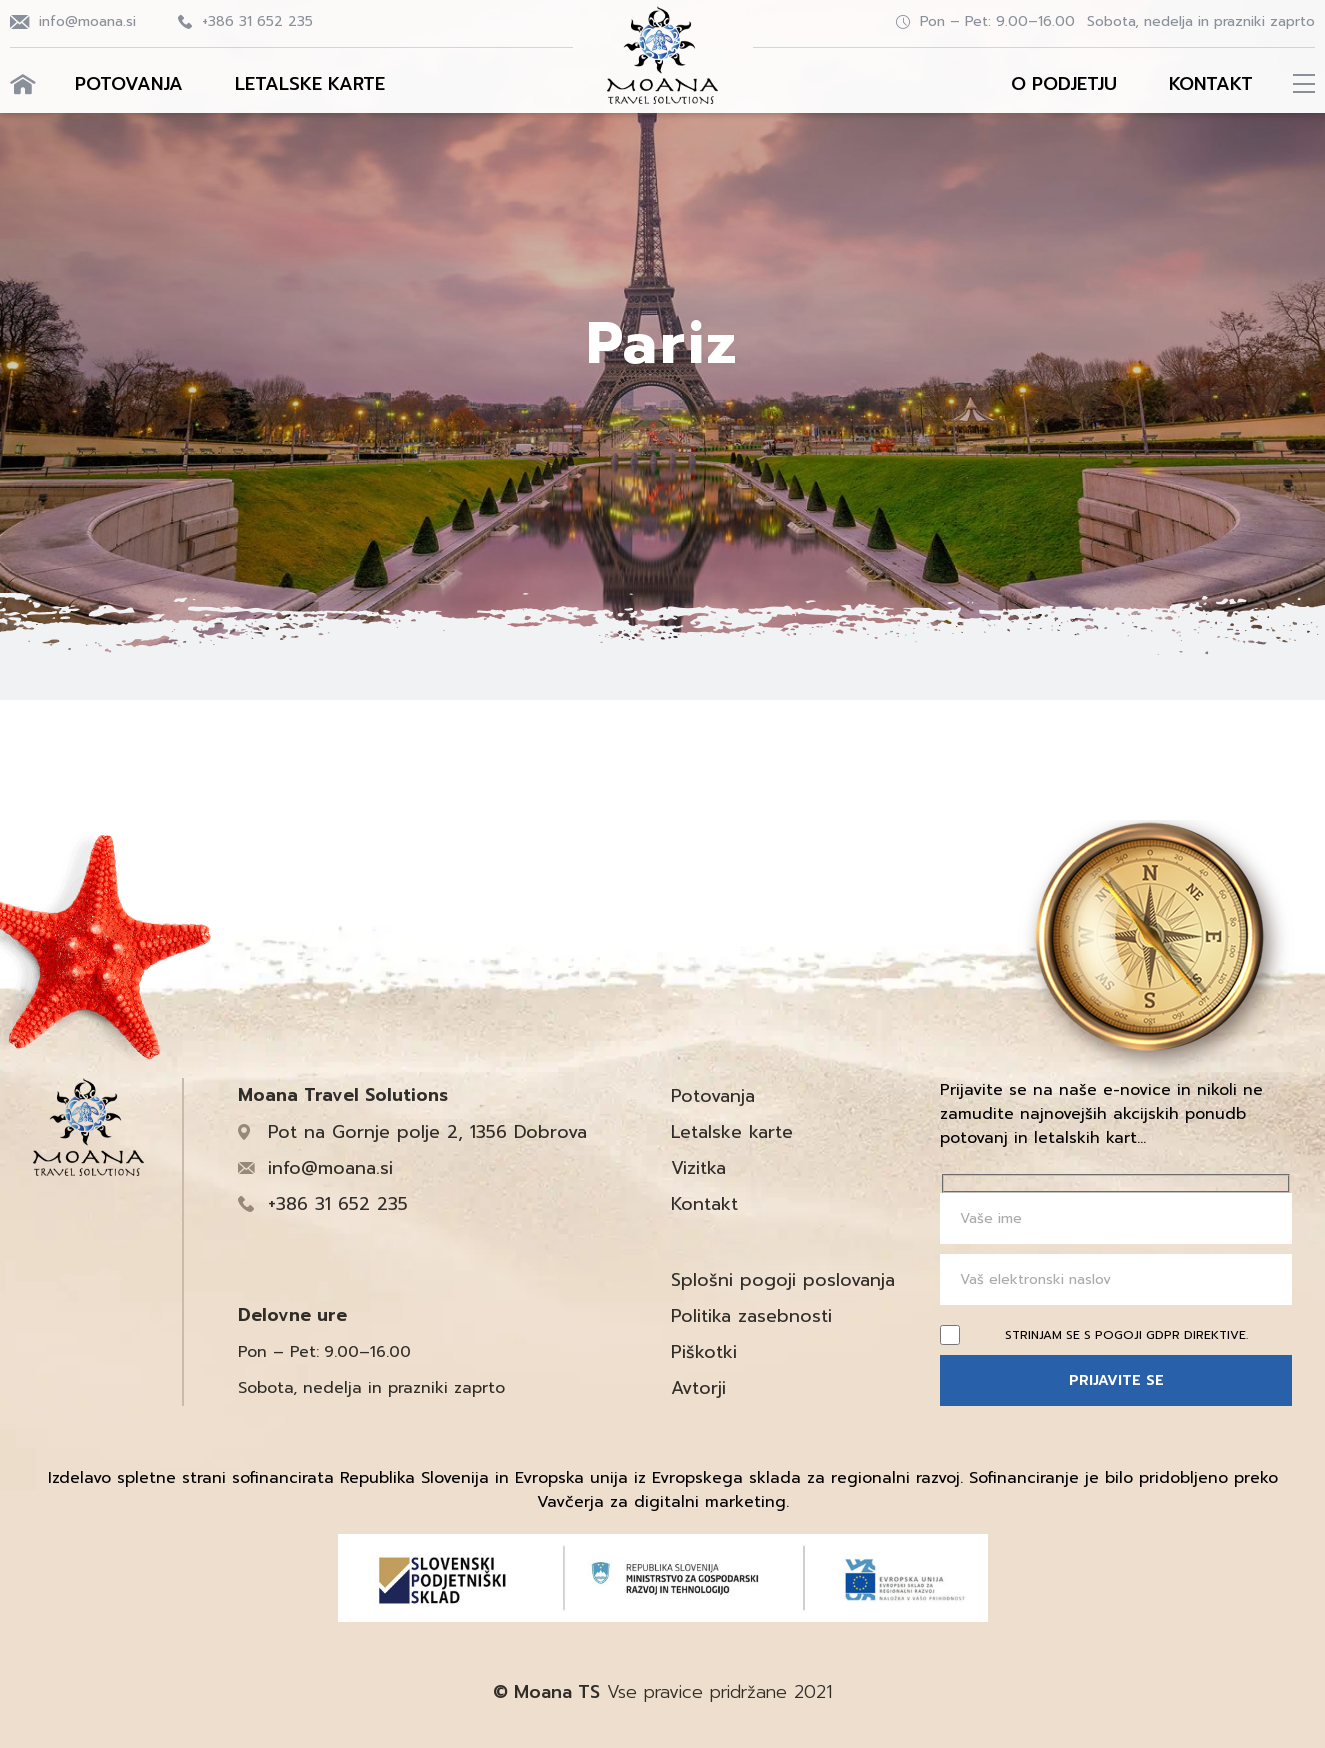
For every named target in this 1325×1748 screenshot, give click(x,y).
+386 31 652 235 (257, 21)
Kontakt (1211, 84)
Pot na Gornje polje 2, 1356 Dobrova (427, 1132)
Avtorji (698, 1388)
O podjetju (1064, 84)
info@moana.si (87, 21)
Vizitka (698, 1168)
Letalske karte (310, 84)
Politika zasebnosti (751, 1316)
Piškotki (704, 1352)
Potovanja (129, 84)
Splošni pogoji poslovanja (783, 1280)
